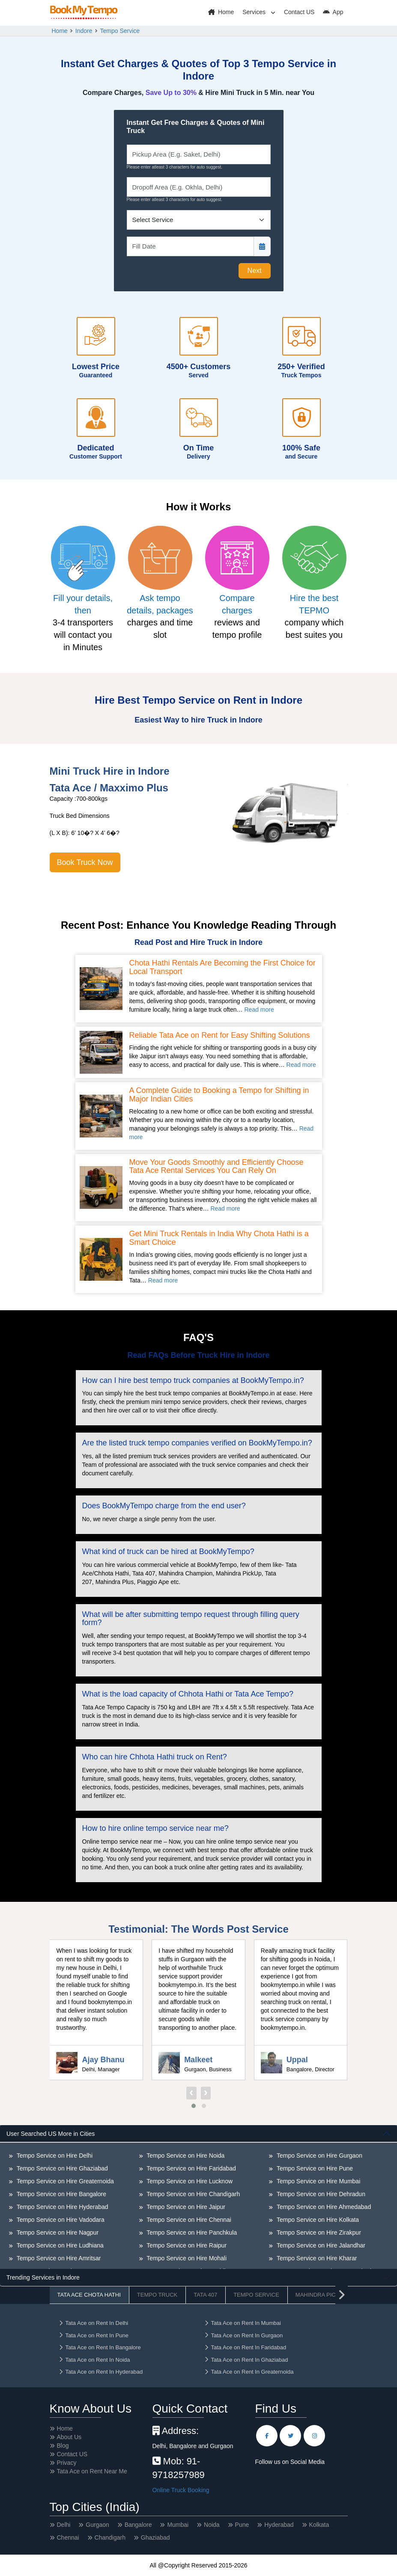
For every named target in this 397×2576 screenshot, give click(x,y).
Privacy (67, 2462)
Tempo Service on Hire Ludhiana (59, 2245)
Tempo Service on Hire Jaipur (185, 2206)
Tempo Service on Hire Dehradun (320, 2194)
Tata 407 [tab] (205, 2295)
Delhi (64, 2524)
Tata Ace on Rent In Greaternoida (249, 2372)
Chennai (68, 2537)
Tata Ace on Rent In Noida (94, 2360)
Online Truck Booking (180, 2490)
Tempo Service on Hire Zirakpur (318, 2232)
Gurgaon (97, 2524)
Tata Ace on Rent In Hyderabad (100, 2372)
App (333, 12)
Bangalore (138, 2524)
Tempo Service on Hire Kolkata (317, 2219)
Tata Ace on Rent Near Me (92, 2471)
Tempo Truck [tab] (157, 2295)
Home (221, 12)
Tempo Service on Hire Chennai (188, 2219)
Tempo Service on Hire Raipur (186, 2245)
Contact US (299, 12)
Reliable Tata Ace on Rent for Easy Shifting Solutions (219, 1035)
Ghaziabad (155, 2537)
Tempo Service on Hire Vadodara (59, 2219)
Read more (259, 1009)
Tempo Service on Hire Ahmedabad (323, 2206)
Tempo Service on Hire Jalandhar (320, 2245)
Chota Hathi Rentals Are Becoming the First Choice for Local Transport (222, 967)
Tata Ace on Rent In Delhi (93, 2323)
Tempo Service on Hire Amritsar (58, 2258)
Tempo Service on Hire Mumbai (317, 2181)
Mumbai (177, 2524)
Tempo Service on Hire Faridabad (190, 2168)
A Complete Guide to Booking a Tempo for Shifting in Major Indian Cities (219, 1095)
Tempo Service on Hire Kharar (316, 2258)
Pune (242, 2524)
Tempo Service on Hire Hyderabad (61, 2206)
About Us (69, 2437)
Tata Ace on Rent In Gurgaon (243, 2335)
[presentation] (191, 2093)
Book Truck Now (85, 862)
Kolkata (319, 2524)
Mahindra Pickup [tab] (321, 2295)
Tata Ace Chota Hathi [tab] (89, 2295)
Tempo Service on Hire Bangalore (60, 2194)
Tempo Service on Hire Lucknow (189, 2181)
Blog (63, 2445)
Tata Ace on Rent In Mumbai (242, 2323)
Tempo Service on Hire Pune (314, 2168)
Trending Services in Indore (43, 2277)
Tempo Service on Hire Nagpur (57, 2232)
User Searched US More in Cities (50, 2133)
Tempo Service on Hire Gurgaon (318, 2155)
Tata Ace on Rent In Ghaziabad (246, 2360)
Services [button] (254, 12)
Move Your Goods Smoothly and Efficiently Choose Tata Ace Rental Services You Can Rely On (216, 1166)
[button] (193, 2106)
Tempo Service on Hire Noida (185, 2155)
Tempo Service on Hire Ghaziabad (61, 2168)
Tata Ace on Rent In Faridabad (245, 2347)
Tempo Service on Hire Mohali (186, 2258)
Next (255, 270)
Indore (84, 30)
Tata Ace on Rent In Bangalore (99, 2347)
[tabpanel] (198, 2197)
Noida (212, 2524)
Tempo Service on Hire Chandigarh (192, 2194)
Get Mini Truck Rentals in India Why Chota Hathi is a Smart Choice (219, 1238)
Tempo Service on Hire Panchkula (191, 2232)
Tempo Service (120, 30)
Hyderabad (279, 2524)
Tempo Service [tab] (256, 2295)
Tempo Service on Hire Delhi (54, 2155)
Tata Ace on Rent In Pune (93, 2335)
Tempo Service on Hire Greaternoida (64, 2181)
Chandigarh (110, 2537)
